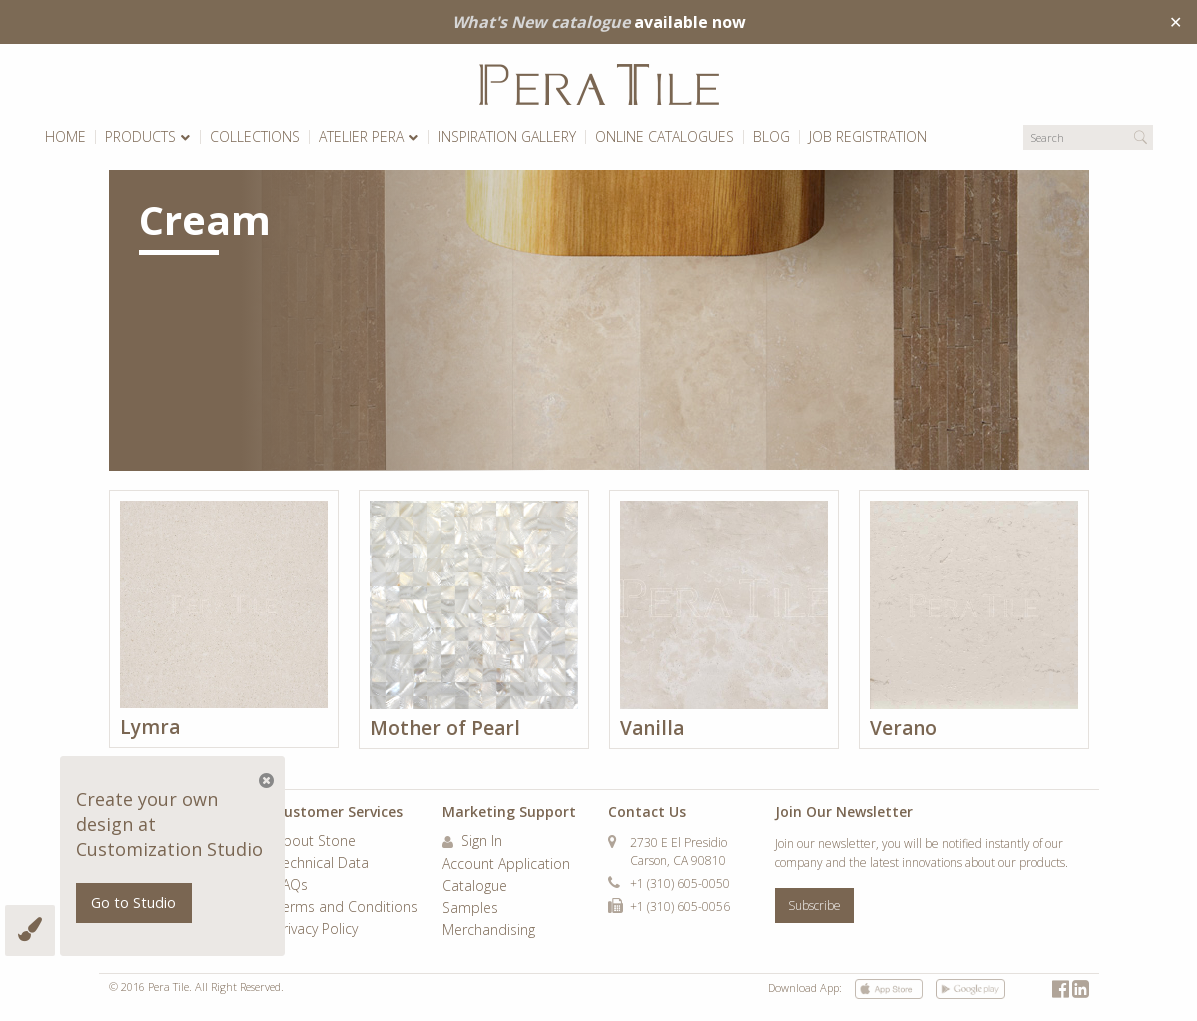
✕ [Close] (1175, 22)
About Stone (315, 842)
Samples (470, 909)
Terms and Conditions (346, 908)
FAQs (291, 886)
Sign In (472, 842)
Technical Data (322, 864)
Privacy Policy (316, 930)
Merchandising (488, 931)
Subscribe (814, 905)
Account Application (506, 865)
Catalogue (474, 887)
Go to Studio (133, 902)
